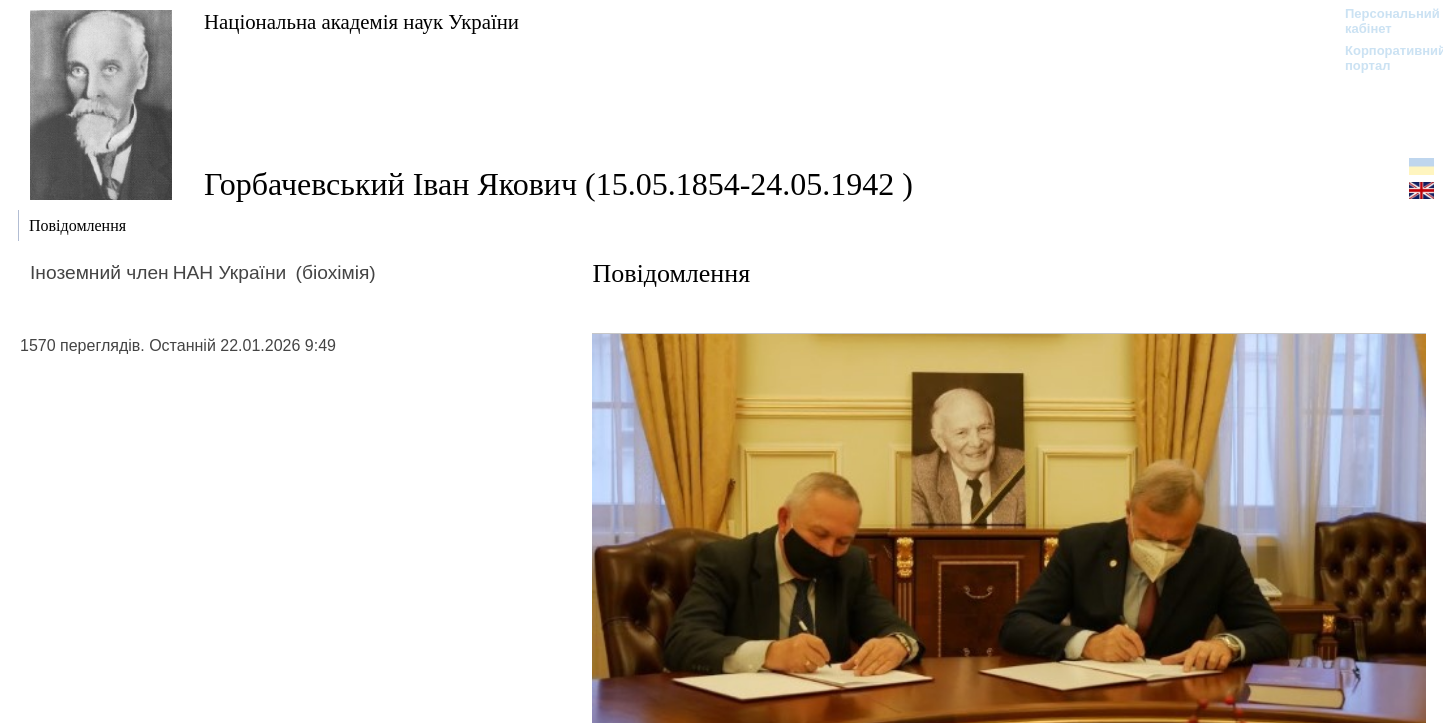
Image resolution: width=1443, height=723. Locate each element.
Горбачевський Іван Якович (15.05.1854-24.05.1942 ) (558, 184)
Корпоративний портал (1382, 58)
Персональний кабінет (1382, 21)
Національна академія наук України (361, 21)
